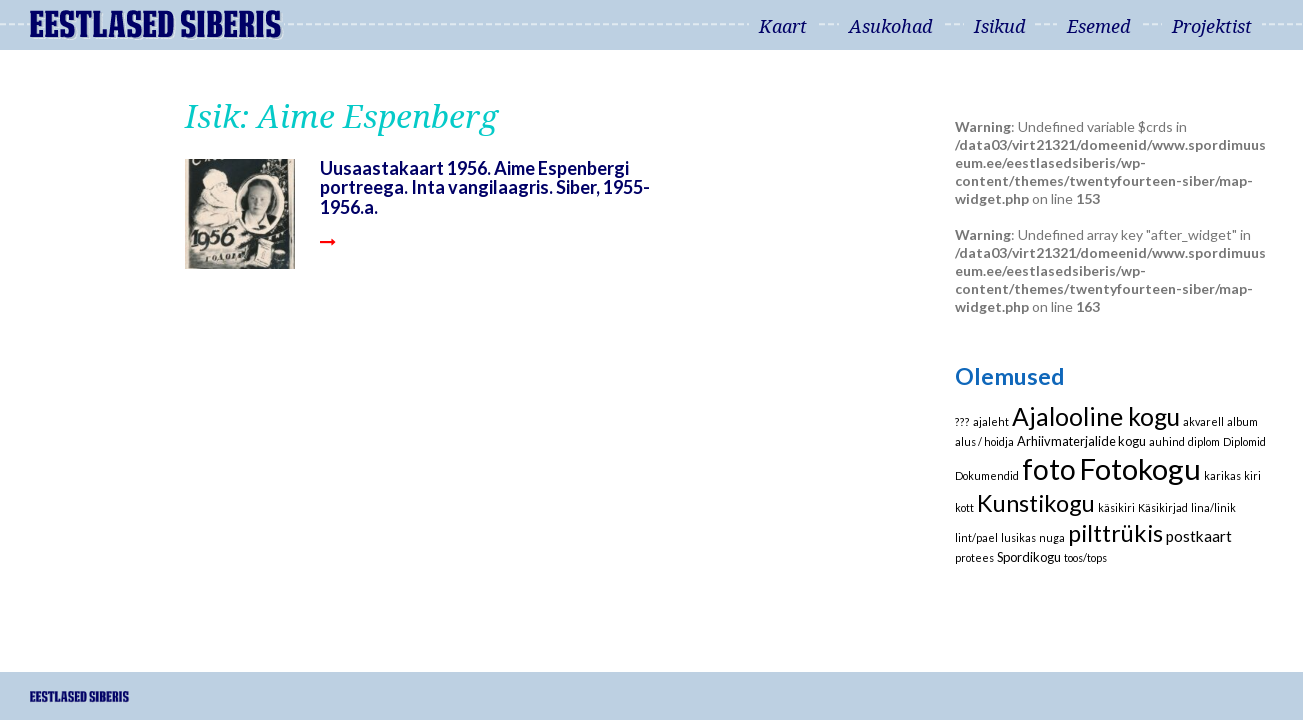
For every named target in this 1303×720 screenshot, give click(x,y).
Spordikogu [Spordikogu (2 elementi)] (1029, 557)
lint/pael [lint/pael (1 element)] (976, 537)
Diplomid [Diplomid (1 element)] (1244, 441)
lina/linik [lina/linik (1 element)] (1213, 507)
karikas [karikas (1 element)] (1222, 475)
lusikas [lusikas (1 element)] (1018, 537)
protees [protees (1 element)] (974, 557)
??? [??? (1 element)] (962, 421)
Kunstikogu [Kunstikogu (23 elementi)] (1036, 503)
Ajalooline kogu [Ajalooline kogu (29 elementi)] (1096, 416)
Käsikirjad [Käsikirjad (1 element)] (1163, 507)
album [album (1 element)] (1242, 421)
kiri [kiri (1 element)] (1252, 475)
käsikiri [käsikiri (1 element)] (1116, 507)
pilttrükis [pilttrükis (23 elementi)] (1115, 533)
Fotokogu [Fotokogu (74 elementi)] (1140, 468)
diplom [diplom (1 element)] (1204, 441)
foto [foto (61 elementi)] (1049, 469)
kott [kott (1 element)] (964, 507)
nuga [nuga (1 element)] (1052, 537)
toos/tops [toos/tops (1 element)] (1085, 557)
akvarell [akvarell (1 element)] (1203, 421)
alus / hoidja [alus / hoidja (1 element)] (984, 441)
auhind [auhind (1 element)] (1167, 441)
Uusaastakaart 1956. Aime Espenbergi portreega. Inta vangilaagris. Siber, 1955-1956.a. (485, 187)
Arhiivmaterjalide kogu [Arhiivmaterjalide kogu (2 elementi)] (1081, 441)
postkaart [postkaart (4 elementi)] (1199, 536)
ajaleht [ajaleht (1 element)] (991, 421)
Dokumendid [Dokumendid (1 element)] (987, 475)
